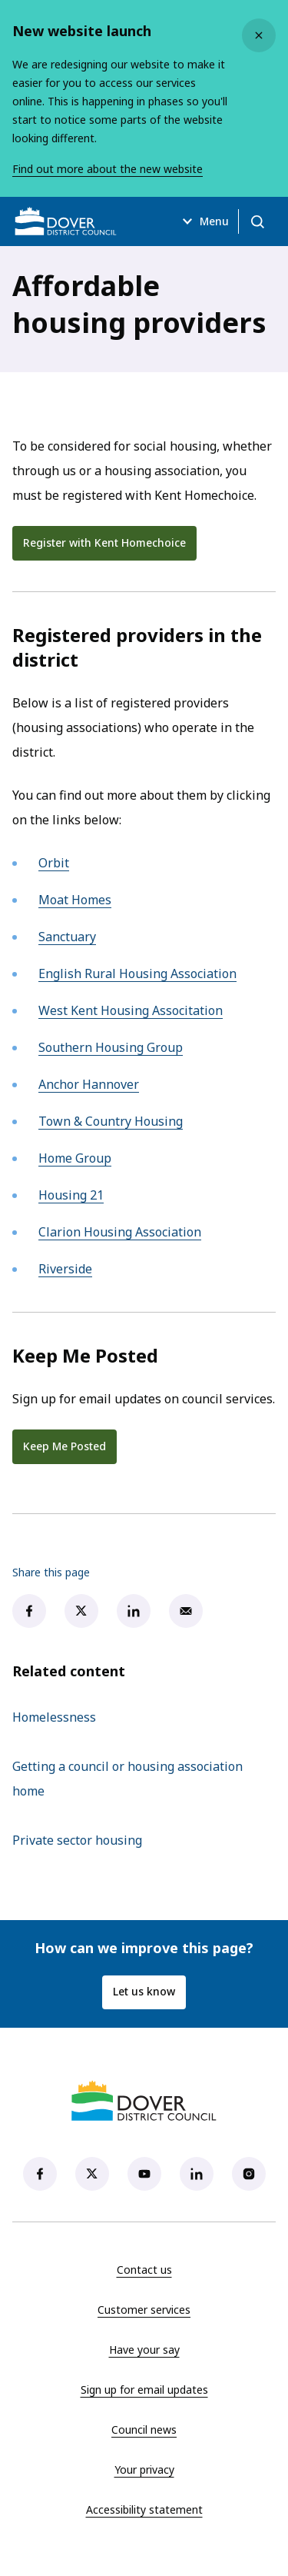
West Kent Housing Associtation (130, 1010)
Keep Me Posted (64, 1446)
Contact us (144, 2269)
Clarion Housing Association (119, 1231)
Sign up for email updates (144, 2389)
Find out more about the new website (107, 168)
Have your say (144, 2349)
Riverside (65, 1268)
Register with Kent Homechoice (110, 545)
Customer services (144, 2309)
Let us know (144, 1991)
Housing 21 (71, 1194)
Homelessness (54, 1717)
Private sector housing (77, 1840)
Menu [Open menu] (203, 221)
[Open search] (257, 221)
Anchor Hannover (88, 1084)
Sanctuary (67, 936)
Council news (144, 2429)
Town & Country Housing (110, 1121)
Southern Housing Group (110, 1047)
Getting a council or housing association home (127, 1778)
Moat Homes (74, 899)
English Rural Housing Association (137, 973)
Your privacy (144, 2469)
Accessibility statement (144, 2509)
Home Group (74, 1158)
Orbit (53, 862)
